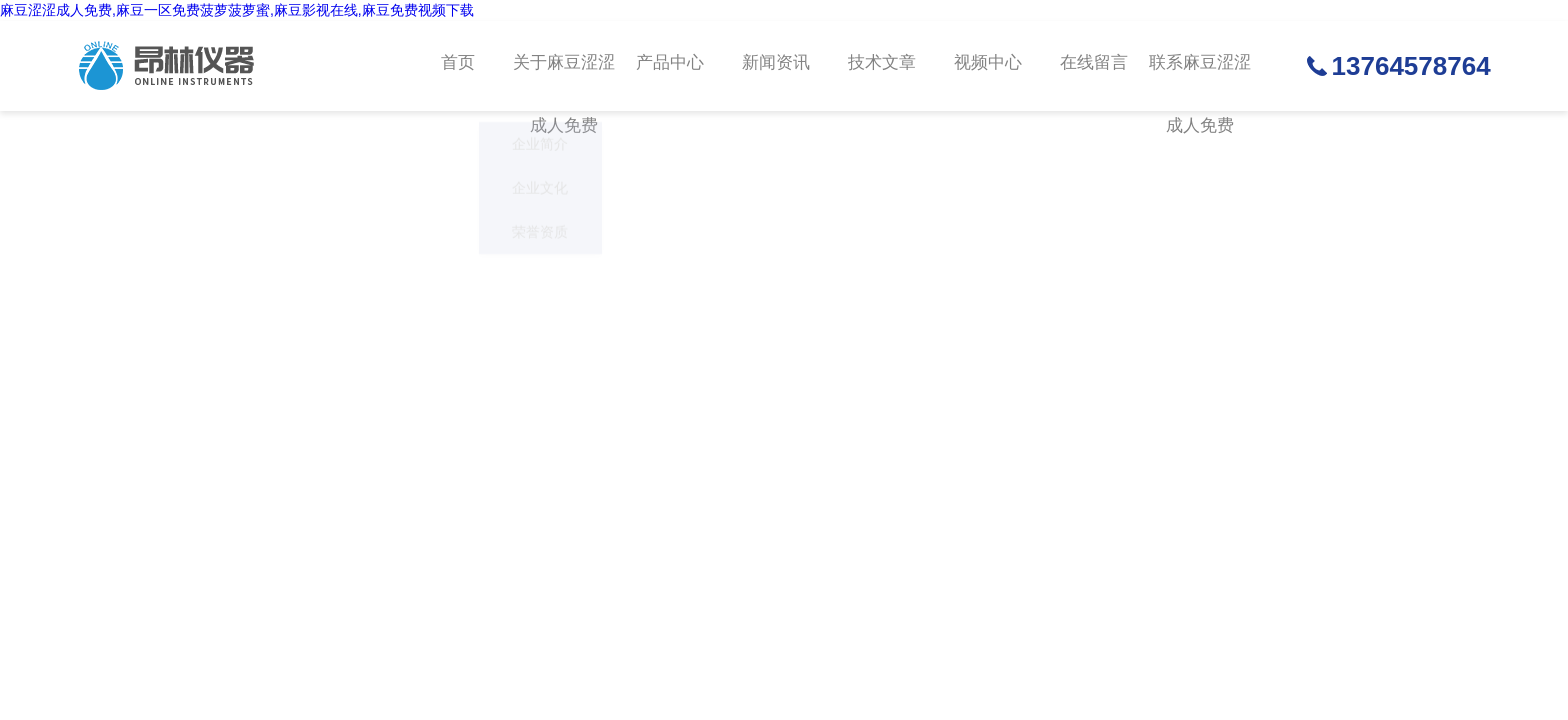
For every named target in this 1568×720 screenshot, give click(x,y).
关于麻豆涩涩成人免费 (564, 83)
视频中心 (984, 66)
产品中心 (669, 66)
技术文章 (879, 66)
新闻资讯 (774, 66)
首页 (459, 66)
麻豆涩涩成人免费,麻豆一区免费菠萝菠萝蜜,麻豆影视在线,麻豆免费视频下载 (237, 10)
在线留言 (1089, 66)
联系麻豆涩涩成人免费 (1194, 83)
